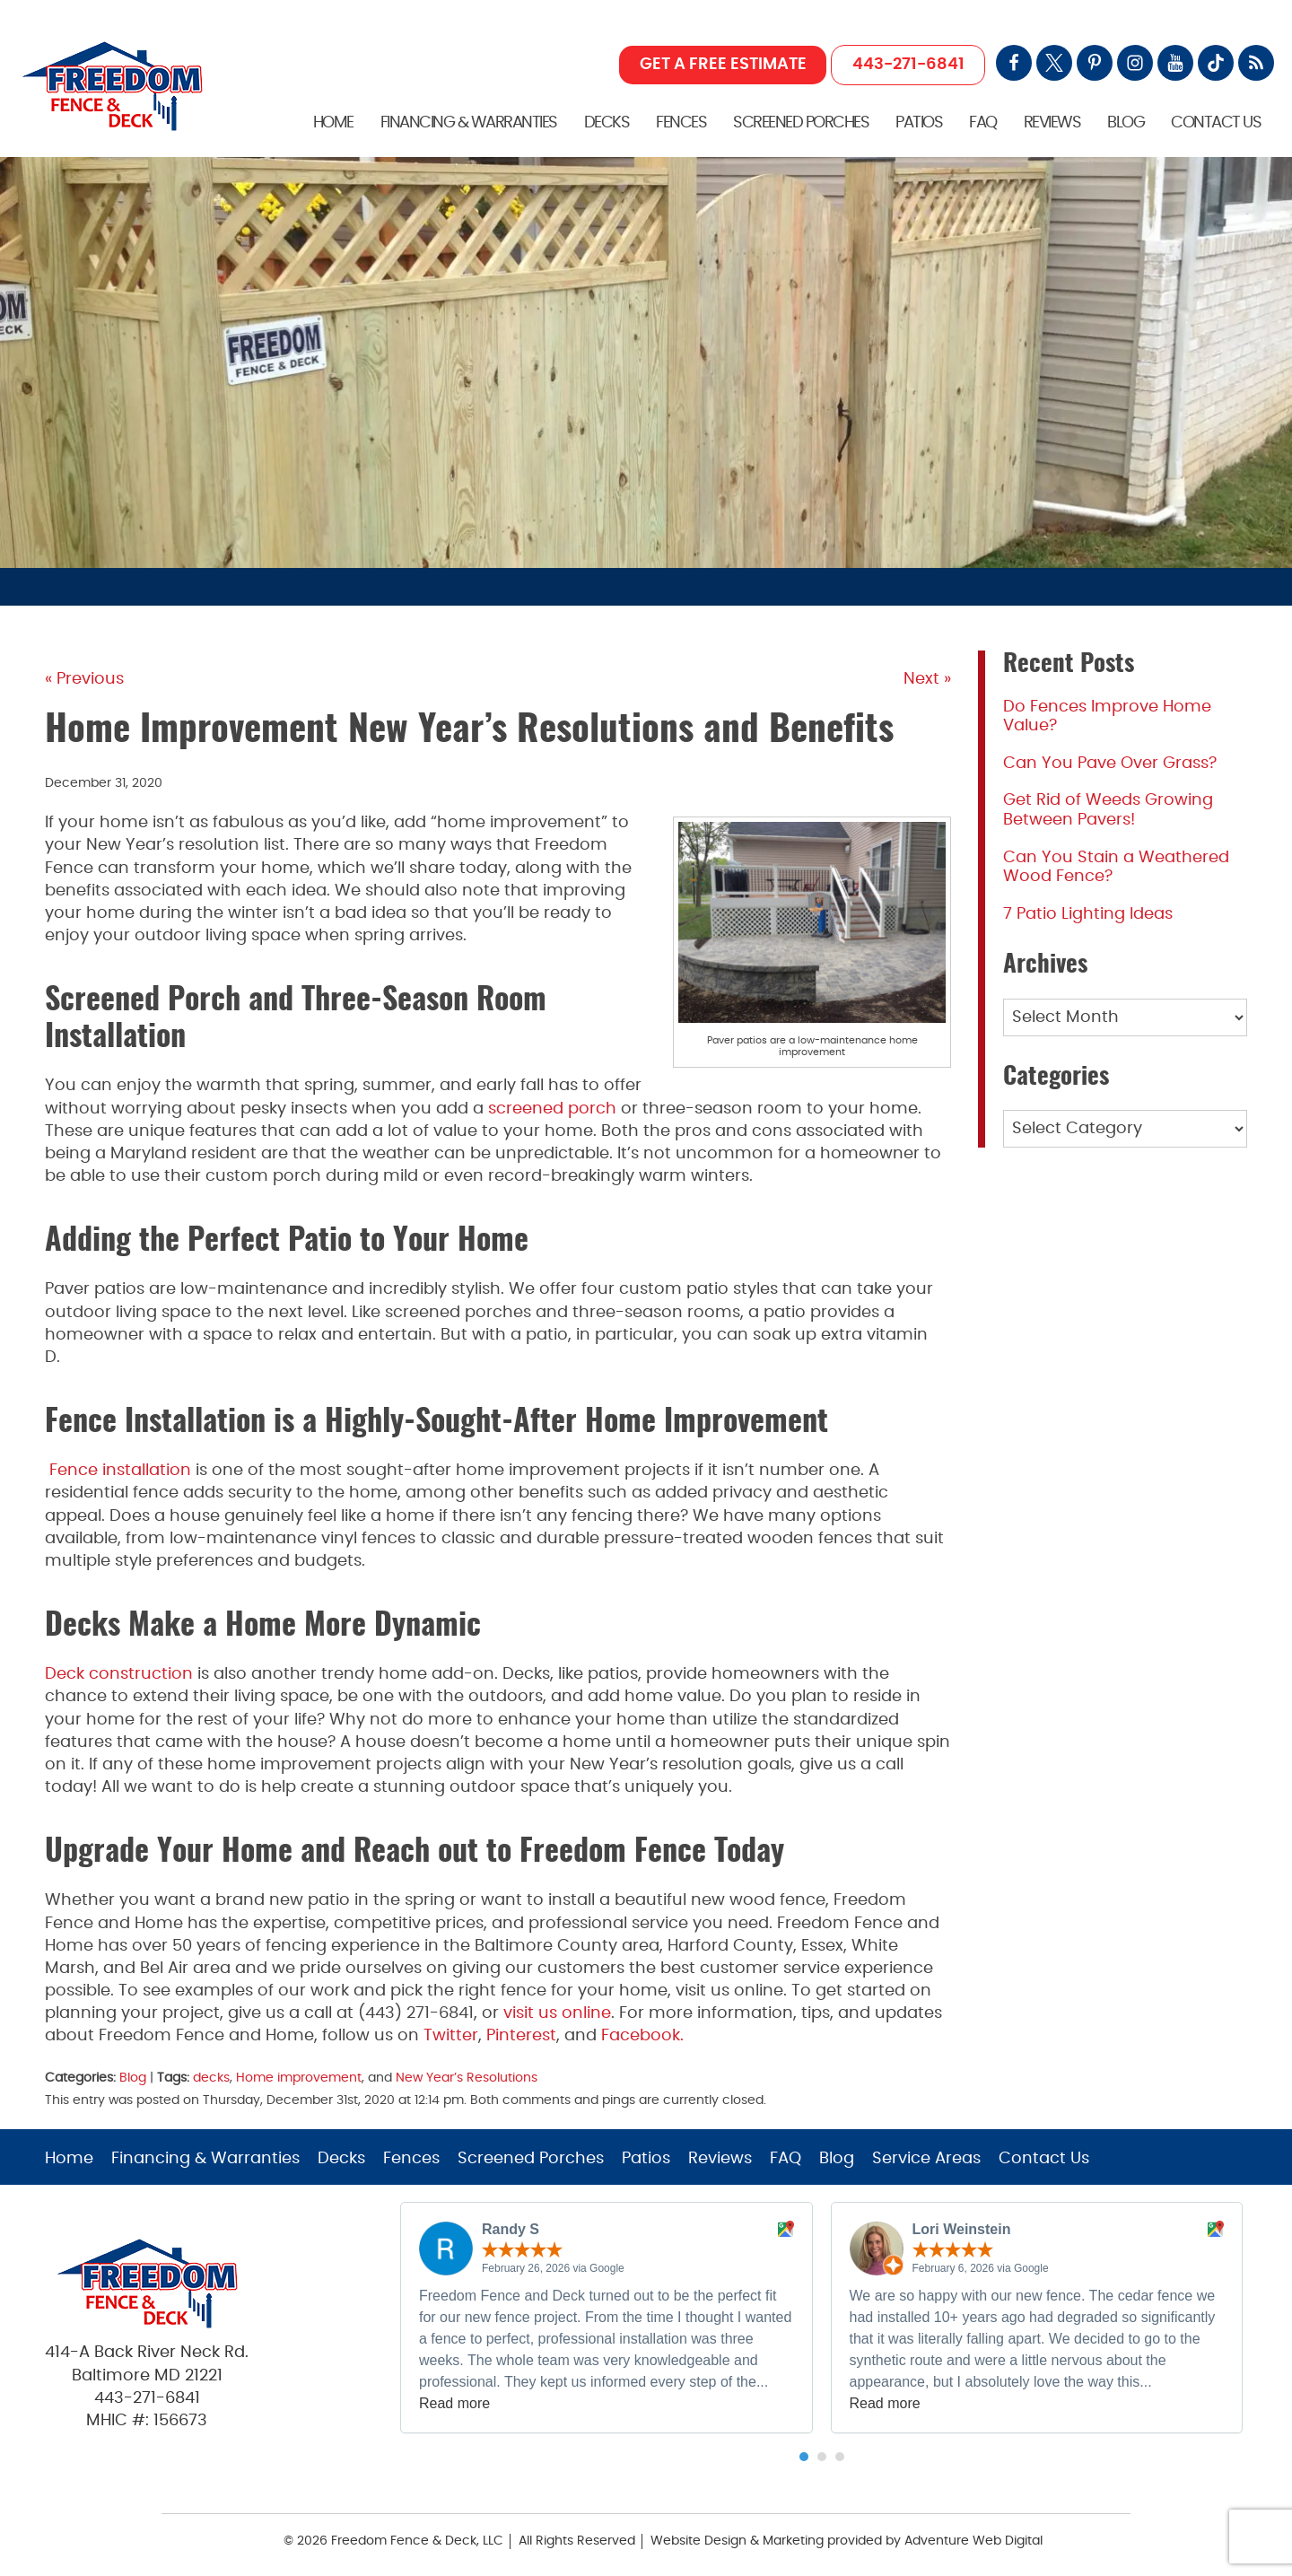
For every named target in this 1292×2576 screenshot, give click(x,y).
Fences (681, 123)
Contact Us (1216, 123)
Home (333, 123)
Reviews (1052, 123)
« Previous (84, 679)
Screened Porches (801, 123)
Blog (1125, 123)
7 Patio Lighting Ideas (1088, 914)
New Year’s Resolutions (466, 2077)
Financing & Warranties (468, 123)
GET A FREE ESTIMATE (723, 65)
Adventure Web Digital (973, 2541)
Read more (454, 2403)
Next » (927, 679)
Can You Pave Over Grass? (1110, 763)
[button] (803, 2456)
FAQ (983, 123)
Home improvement (299, 2077)
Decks (607, 123)
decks (211, 2077)
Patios (918, 123)
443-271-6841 (908, 65)
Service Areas (926, 2159)
